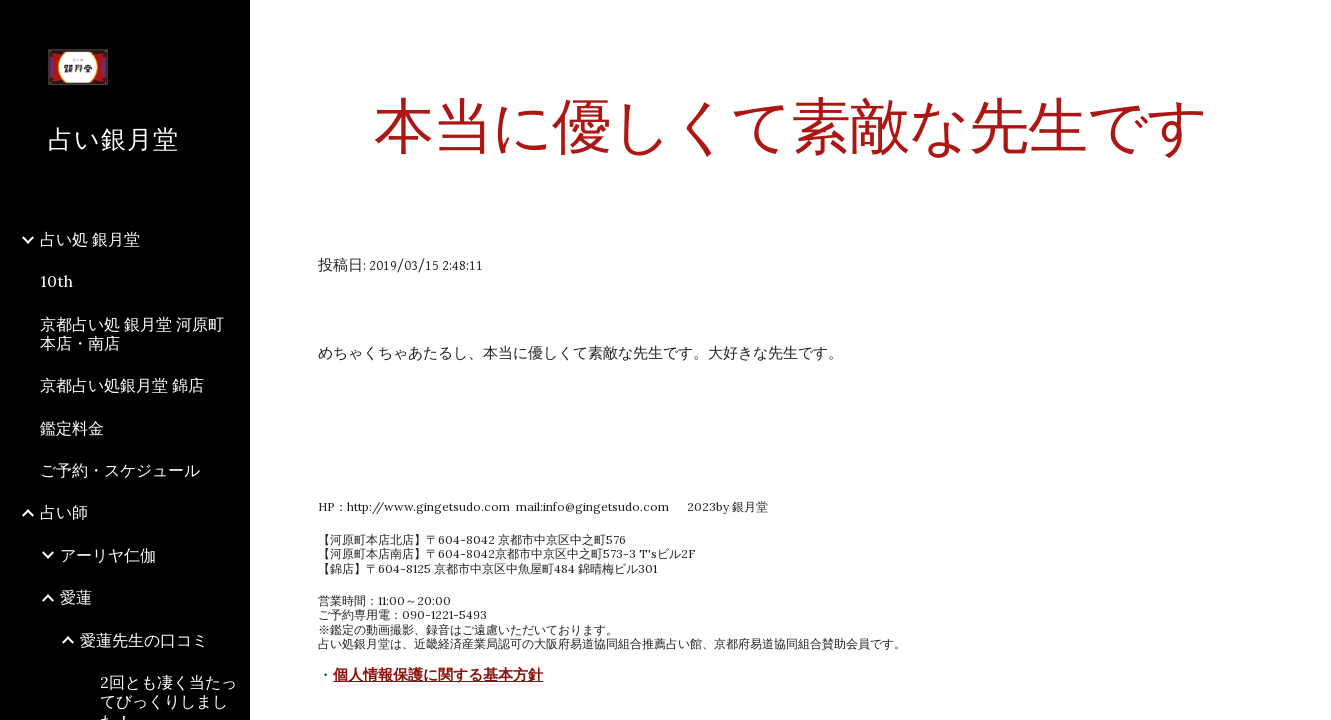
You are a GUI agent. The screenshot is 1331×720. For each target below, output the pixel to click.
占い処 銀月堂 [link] (90, 239)
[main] (790, 125)
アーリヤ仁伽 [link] (108, 555)
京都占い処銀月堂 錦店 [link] (122, 385)
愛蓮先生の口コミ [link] (144, 640)
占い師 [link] (64, 512)
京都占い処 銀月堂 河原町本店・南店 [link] (132, 333)
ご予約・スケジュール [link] (120, 470)
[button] (1307, 28)
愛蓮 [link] (76, 597)
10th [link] (56, 281)
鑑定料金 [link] (72, 428)
